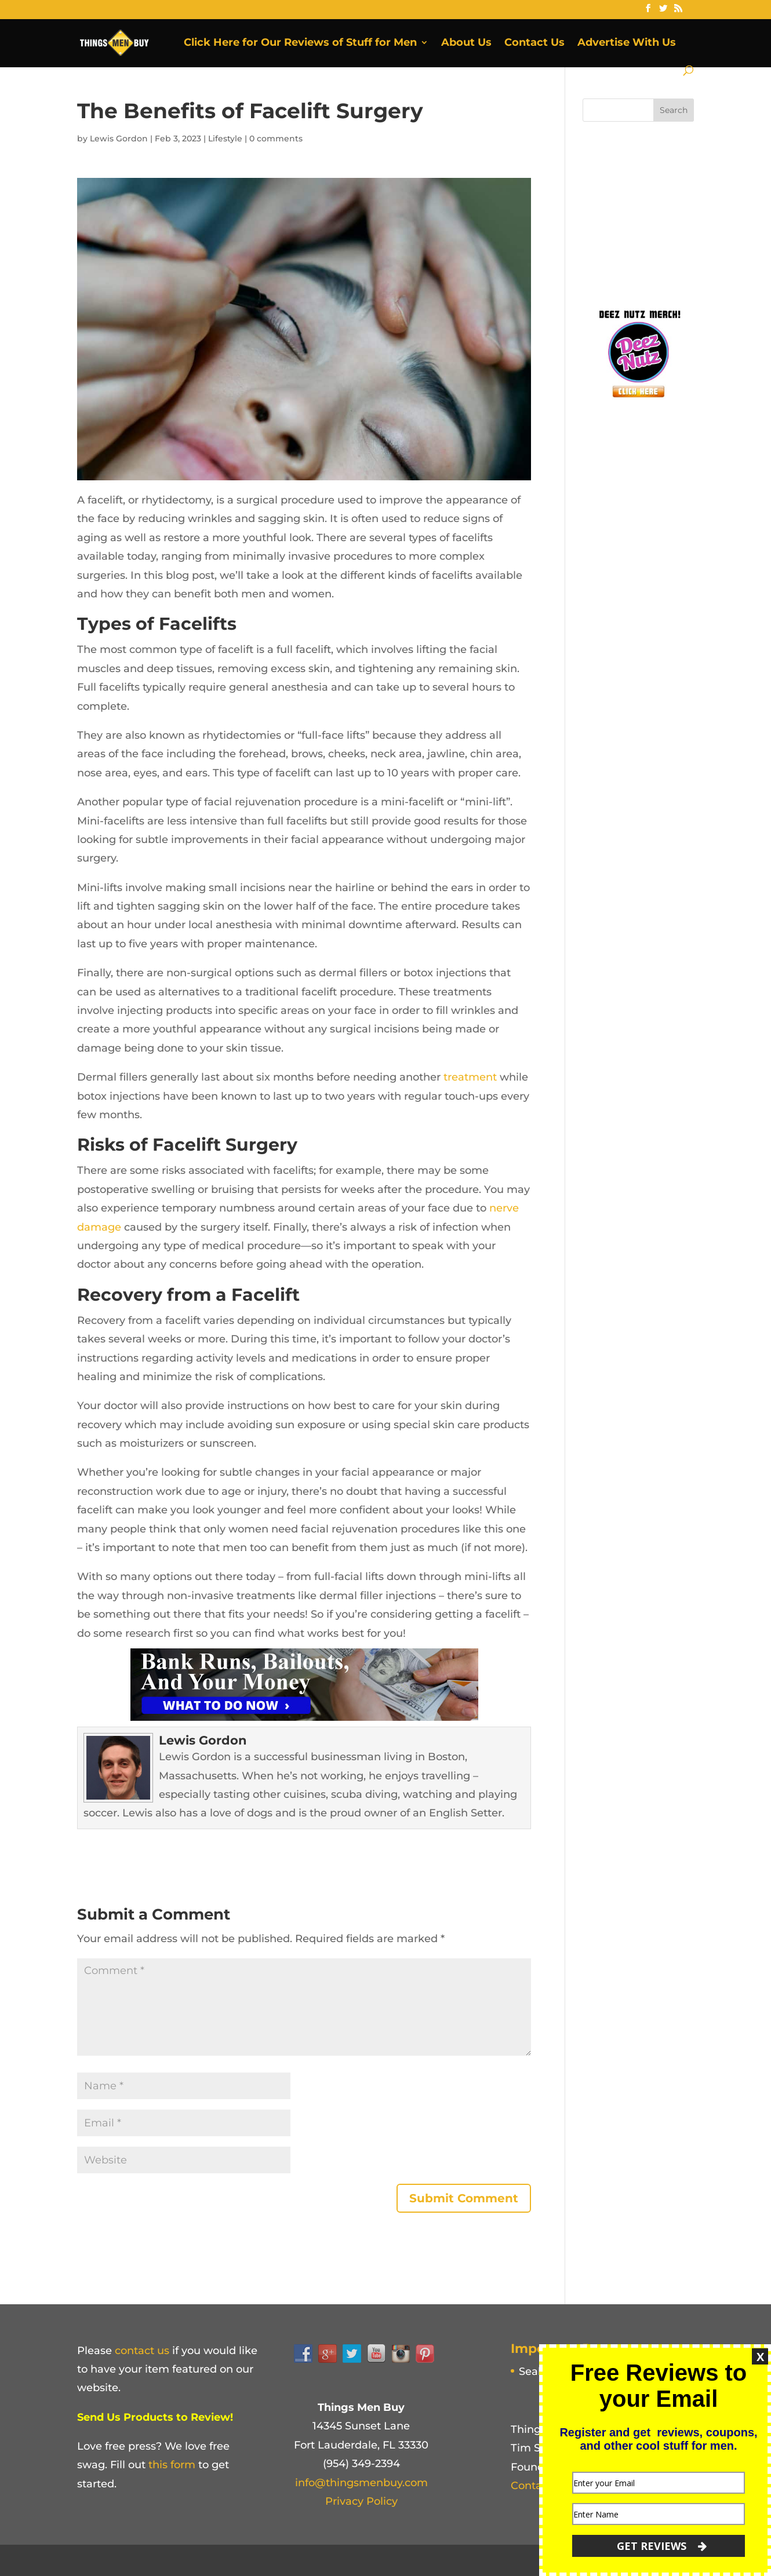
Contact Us (534, 43)
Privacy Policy (361, 2501)
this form (171, 2464)
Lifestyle (225, 138)
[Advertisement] (670, 211)
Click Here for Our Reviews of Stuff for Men (300, 43)
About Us (466, 43)
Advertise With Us (626, 43)
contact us (142, 2350)
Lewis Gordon (119, 138)
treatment (470, 1077)
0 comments (276, 138)
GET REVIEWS (662, 2546)
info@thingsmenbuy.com (361, 2482)
